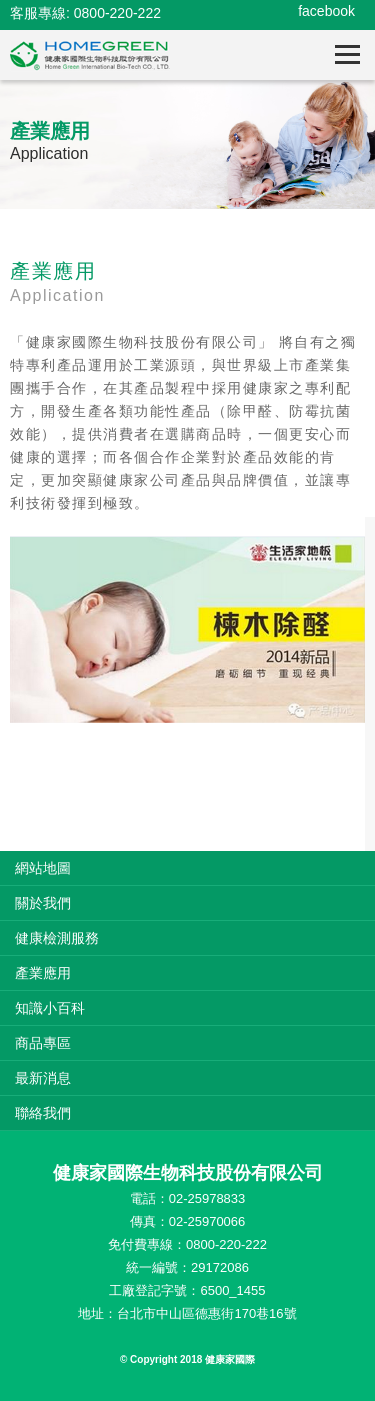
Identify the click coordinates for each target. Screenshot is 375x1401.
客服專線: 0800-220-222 (85, 13)
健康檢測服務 (57, 938)
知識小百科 (50, 1008)
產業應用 (43, 973)
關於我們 (43, 903)
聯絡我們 (43, 1113)
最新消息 (43, 1078)
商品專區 (43, 1043)
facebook (326, 11)
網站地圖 (43, 868)
